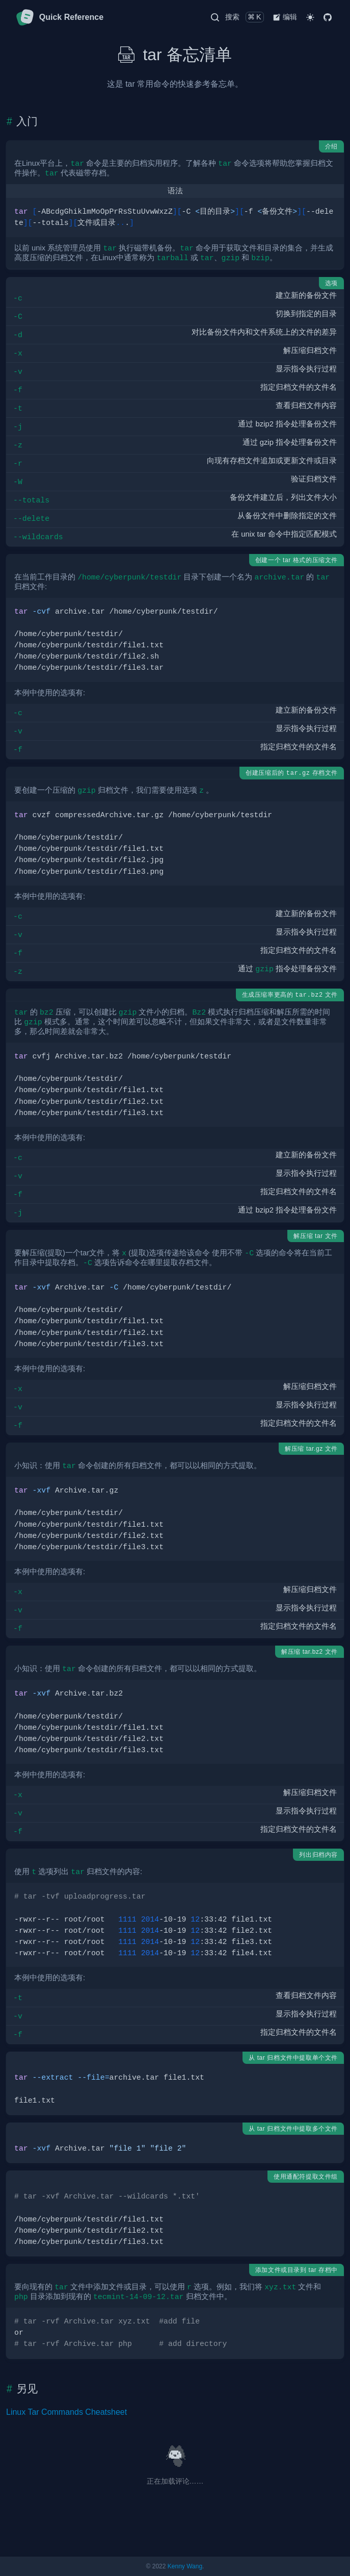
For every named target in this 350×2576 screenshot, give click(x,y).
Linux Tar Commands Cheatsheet (66, 2412)
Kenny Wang (185, 2566)
